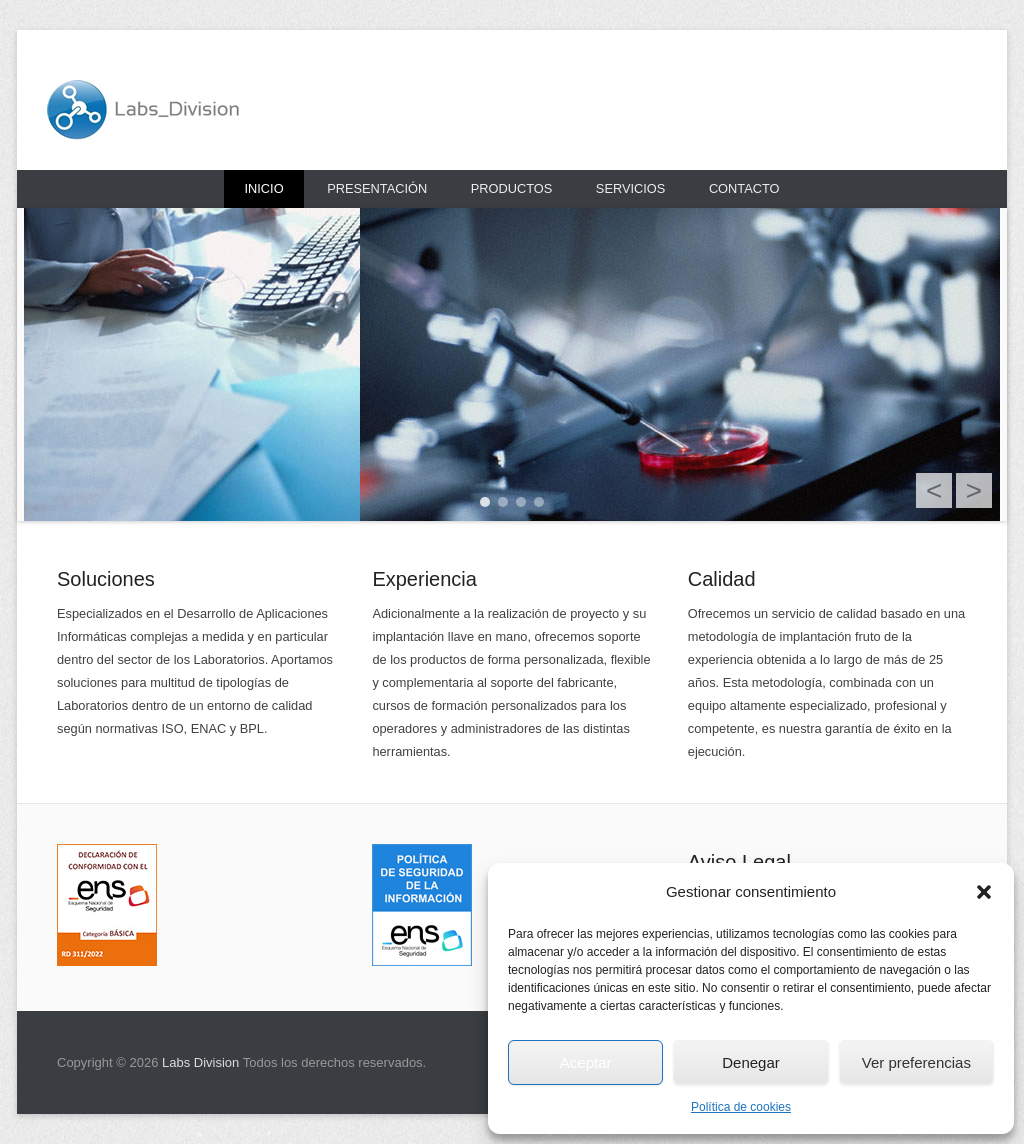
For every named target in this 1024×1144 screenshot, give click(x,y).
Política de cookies (741, 1107)
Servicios (630, 188)
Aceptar (586, 1062)
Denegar (751, 1062)
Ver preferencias (916, 1062)
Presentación (377, 188)
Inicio (263, 188)
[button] (984, 892)
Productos (512, 188)
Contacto (744, 188)
